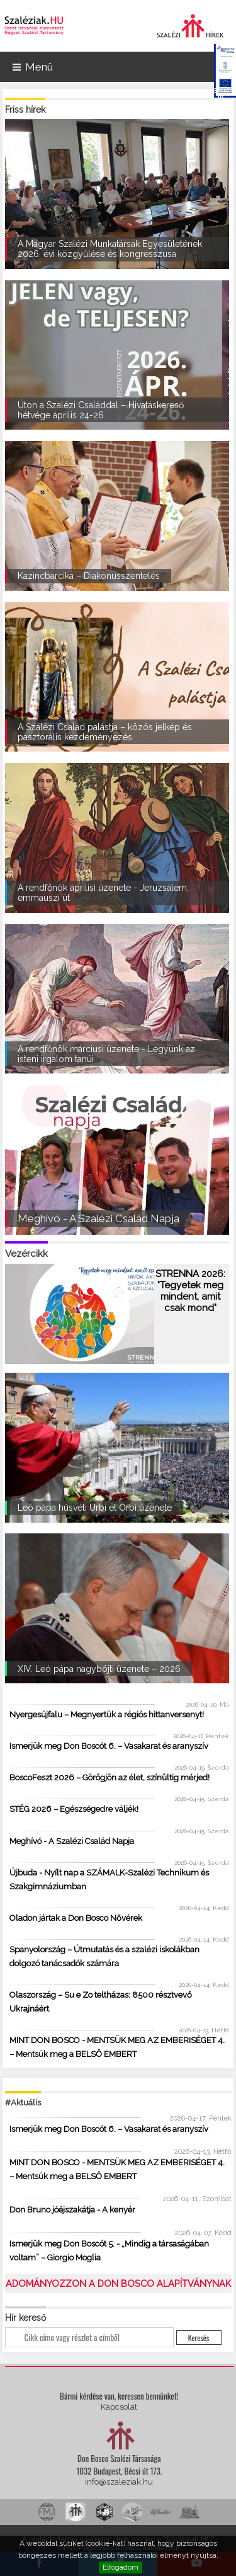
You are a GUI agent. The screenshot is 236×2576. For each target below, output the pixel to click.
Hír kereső (25, 2318)
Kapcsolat (119, 2407)
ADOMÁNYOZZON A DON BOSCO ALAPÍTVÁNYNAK (118, 2283)
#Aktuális (23, 2102)
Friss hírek (25, 110)
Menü (33, 66)
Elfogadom (120, 2567)
